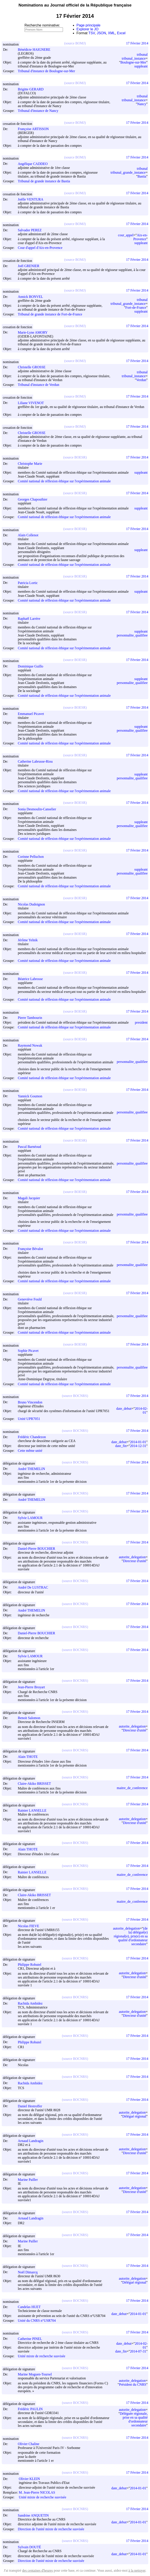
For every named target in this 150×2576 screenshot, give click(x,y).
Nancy (141, 104)
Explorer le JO (87, 29)
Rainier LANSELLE (34, 1810)
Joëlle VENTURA (32, 199)
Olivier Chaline (30, 2444)
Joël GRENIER (30, 266)
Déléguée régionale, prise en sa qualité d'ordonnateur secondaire (134, 2419)
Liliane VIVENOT (33, 403)
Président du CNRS (132, 2384)
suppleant (141, 66)
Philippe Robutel (31, 1964)
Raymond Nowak (32, 1045)
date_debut (124, 1408)
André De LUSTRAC (35, 1587)
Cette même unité (30, 1450)
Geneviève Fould (32, 1299)
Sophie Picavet (30, 1350)
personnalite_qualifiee (132, 635)
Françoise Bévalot (32, 1249)
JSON (101, 33)
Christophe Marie (32, 463)
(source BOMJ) (75, 43)
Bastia (141, 176)
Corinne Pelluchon (33, 856)
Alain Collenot (30, 535)
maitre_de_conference (132, 1788)
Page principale (88, 25)
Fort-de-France (135, 307)
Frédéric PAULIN (32, 2409)
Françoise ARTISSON (36, 129)
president (141, 1022)
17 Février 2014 (137, 43)
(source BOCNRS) (75, 1396)
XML (111, 33)
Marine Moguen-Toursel (37, 2374)
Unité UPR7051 (29, 1419)
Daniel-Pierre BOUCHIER (38, 1548)
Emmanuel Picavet (33, 714)
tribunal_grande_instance (128, 172)
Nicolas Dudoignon (33, 904)
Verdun (141, 380)
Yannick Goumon (32, 1096)
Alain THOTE (30, 1757)
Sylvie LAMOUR (32, 1518)
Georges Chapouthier (34, 499)
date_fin (121, 1446)
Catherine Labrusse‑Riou (37, 761)
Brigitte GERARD (33, 89)
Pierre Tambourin (32, 1018)
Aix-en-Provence (140, 237)
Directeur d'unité (134, 1561)
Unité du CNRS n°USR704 (37, 2320)
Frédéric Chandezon (34, 1437)
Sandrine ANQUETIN (35, 2515)
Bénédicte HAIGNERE (36, 49)
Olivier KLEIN (31, 2479)
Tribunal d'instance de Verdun (38, 385)
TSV (91, 33)
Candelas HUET (31, 2307)
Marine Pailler (30, 2179)
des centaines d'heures (37, 2570)
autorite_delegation (132, 1557)
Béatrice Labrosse (32, 979)
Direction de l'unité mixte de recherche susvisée (51, 2529)
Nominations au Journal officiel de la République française (75, 5)
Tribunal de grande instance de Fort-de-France (50, 314)
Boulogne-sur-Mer (133, 62)
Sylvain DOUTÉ (31, 2547)
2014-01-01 (138, 1442)
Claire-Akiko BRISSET (36, 1783)
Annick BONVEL (32, 297)
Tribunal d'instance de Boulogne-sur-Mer (46, 71)
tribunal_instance (134, 58)
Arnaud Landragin (32, 2141)
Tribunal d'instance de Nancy (38, 111)
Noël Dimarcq (29, 2272)
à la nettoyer (137, 2570)
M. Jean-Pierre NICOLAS (39, 2492)
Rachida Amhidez (32, 2003)
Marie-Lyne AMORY (35, 332)
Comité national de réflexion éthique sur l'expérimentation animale (64, 481)
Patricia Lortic (30, 583)
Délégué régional (134, 2116)
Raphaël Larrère (31, 618)
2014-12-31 (138, 1446)
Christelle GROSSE (33, 367)
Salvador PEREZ (32, 230)
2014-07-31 (138, 2351)
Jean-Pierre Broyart (33, 1687)
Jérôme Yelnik (30, 940)
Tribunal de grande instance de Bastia (44, 181)
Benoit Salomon (31, 1718)
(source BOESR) (75, 457)
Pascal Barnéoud (31, 1147)
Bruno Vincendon (32, 1402)
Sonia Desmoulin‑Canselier (39, 809)
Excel (121, 33)
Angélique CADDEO (34, 164)
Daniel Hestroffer (32, 2106)
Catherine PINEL (32, 2339)
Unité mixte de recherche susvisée (41, 2356)
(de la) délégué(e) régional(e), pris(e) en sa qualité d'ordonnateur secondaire (131, 1936)
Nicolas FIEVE (30, 1926)
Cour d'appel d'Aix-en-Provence (40, 248)
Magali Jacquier (31, 1198)
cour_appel (126, 235)
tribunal (142, 54)
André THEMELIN (33, 1469)
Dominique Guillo (32, 666)
